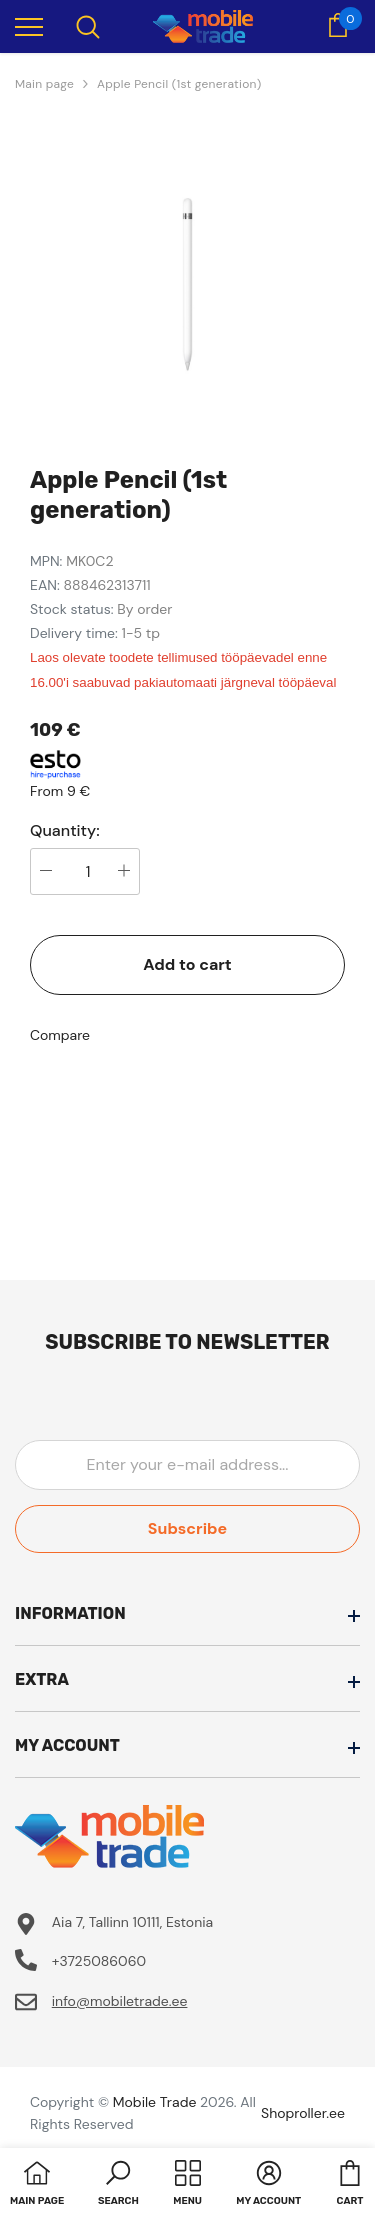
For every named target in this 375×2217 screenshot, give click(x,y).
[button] (118, 2185)
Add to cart (187, 964)
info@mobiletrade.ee (120, 2001)
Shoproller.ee (303, 2113)
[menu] (29, 26)
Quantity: (65, 831)
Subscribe (187, 1528)
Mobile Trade (155, 2102)
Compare (60, 1035)
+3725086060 (99, 1961)
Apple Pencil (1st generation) (179, 84)
